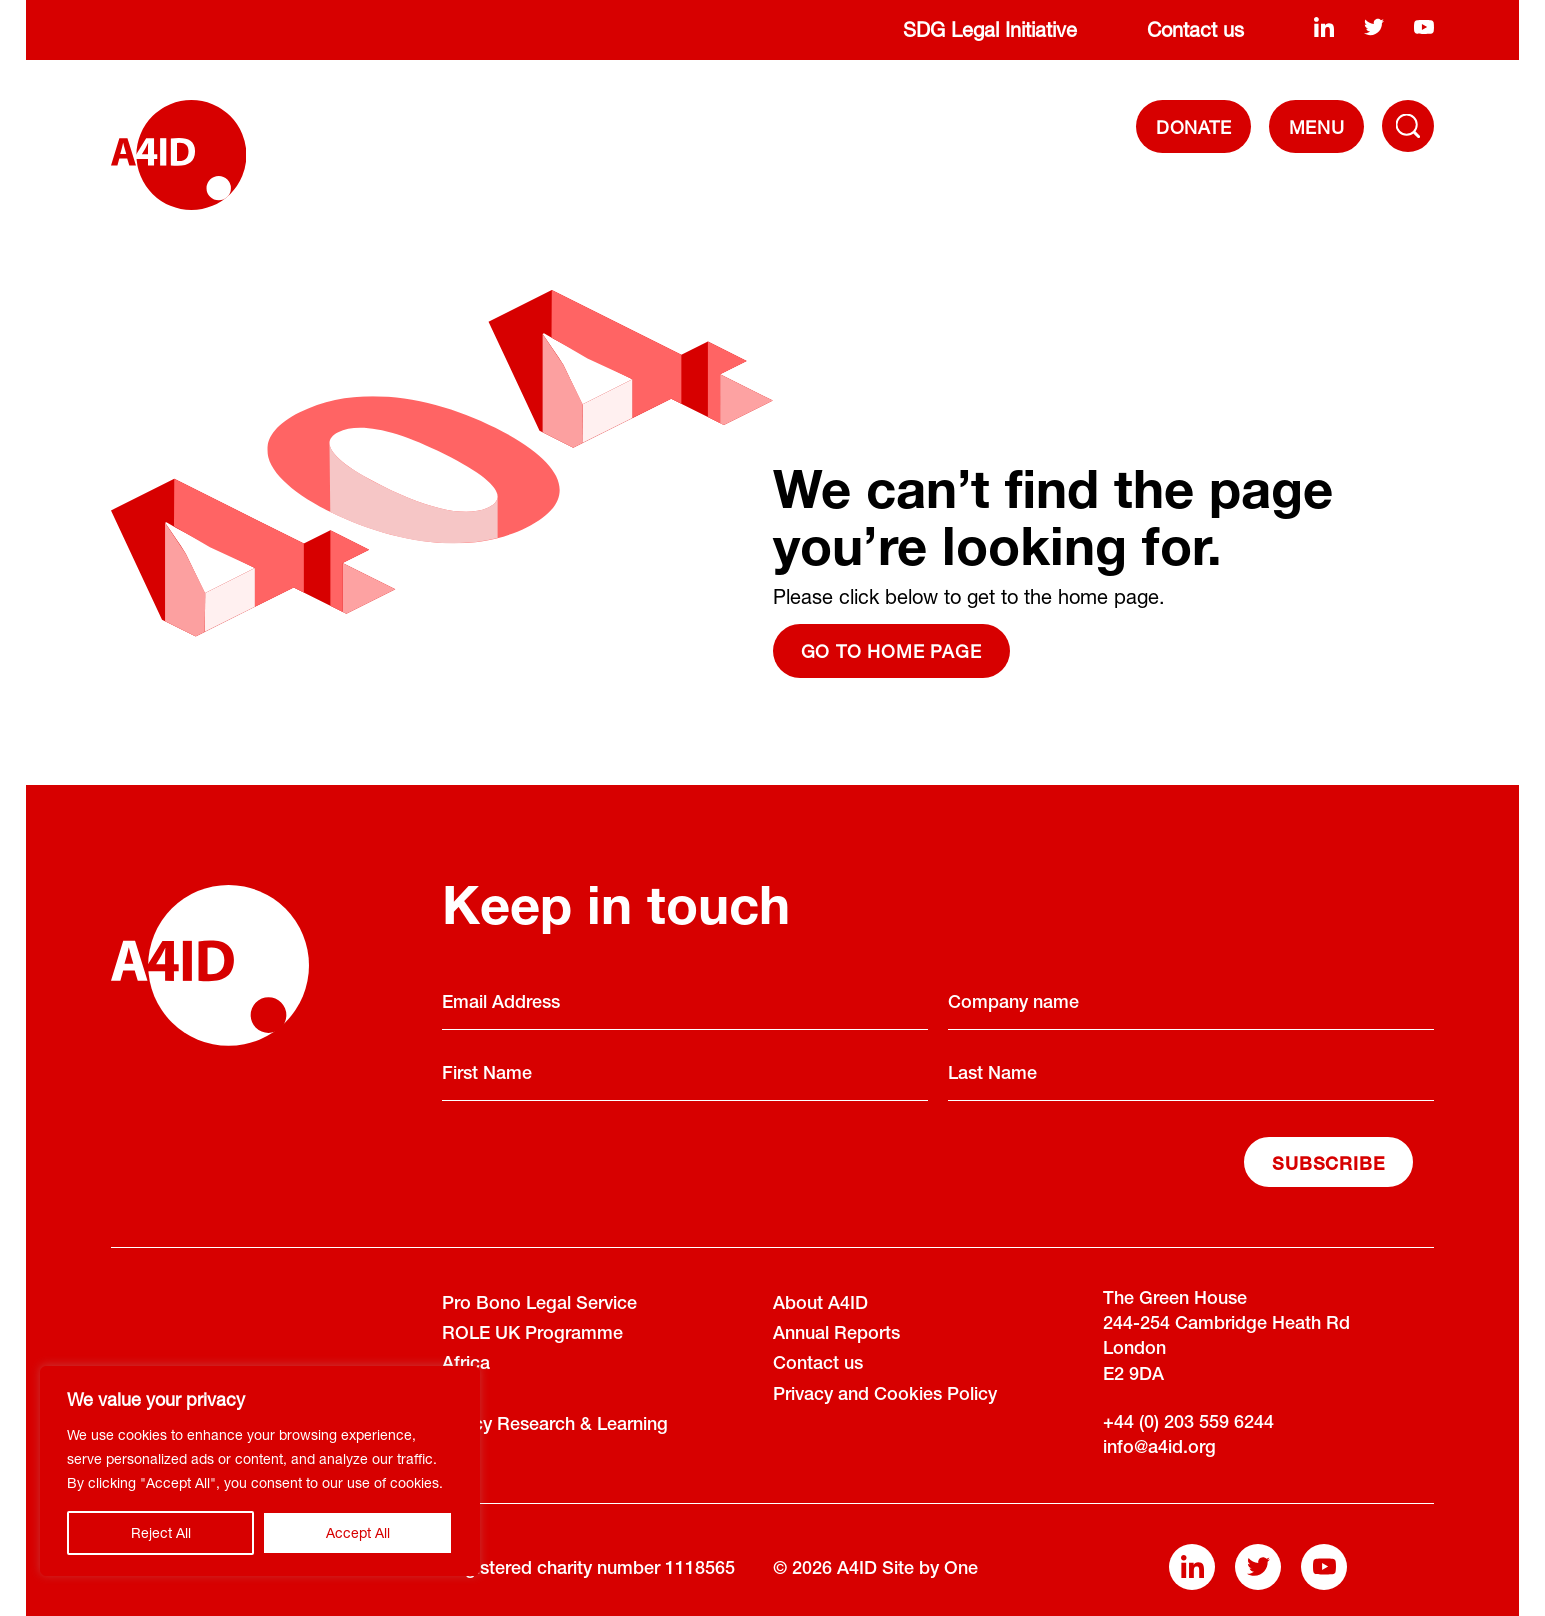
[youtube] (1424, 26)
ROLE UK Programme (532, 1335)
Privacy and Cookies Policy (885, 1396)
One (961, 1570)
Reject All (161, 1532)
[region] (260, 1471)
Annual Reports (836, 1335)
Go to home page (891, 651)
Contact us (1195, 29)
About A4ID (820, 1305)
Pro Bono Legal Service (539, 1305)
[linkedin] (1324, 26)
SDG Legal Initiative (990, 29)
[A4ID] (178, 155)
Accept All (358, 1532)
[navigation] (1316, 126)
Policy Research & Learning (555, 1426)
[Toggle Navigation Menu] (1408, 126)
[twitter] (1374, 26)
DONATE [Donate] (1194, 127)
